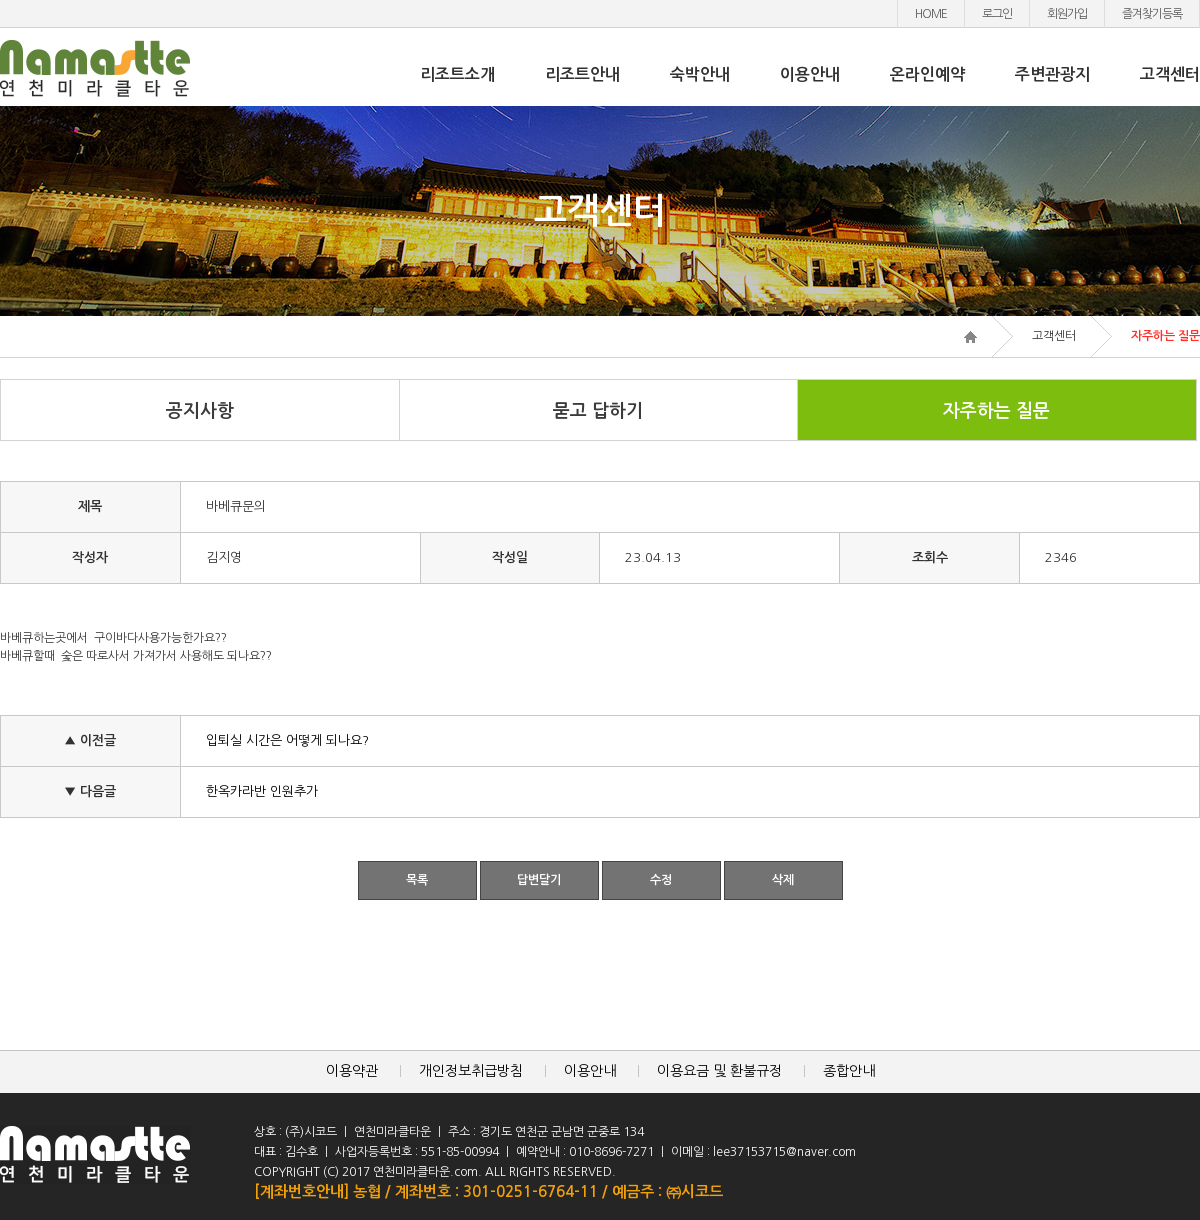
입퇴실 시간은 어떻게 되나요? (287, 740)
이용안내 (810, 74)
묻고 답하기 (598, 411)
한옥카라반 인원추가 (262, 791)
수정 (661, 880)
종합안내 (849, 1071)
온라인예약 (927, 74)
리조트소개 (457, 74)
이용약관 (352, 1071)
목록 (417, 880)
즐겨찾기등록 (1152, 14)
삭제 (783, 880)
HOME (931, 14)
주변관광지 (1052, 74)
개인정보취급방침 (471, 1071)
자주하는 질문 (996, 411)
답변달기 (539, 880)
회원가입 (1067, 14)
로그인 (997, 14)
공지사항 (200, 411)
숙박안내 (700, 74)
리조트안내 (582, 74)
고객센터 (1170, 74)
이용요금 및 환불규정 (719, 1071)
